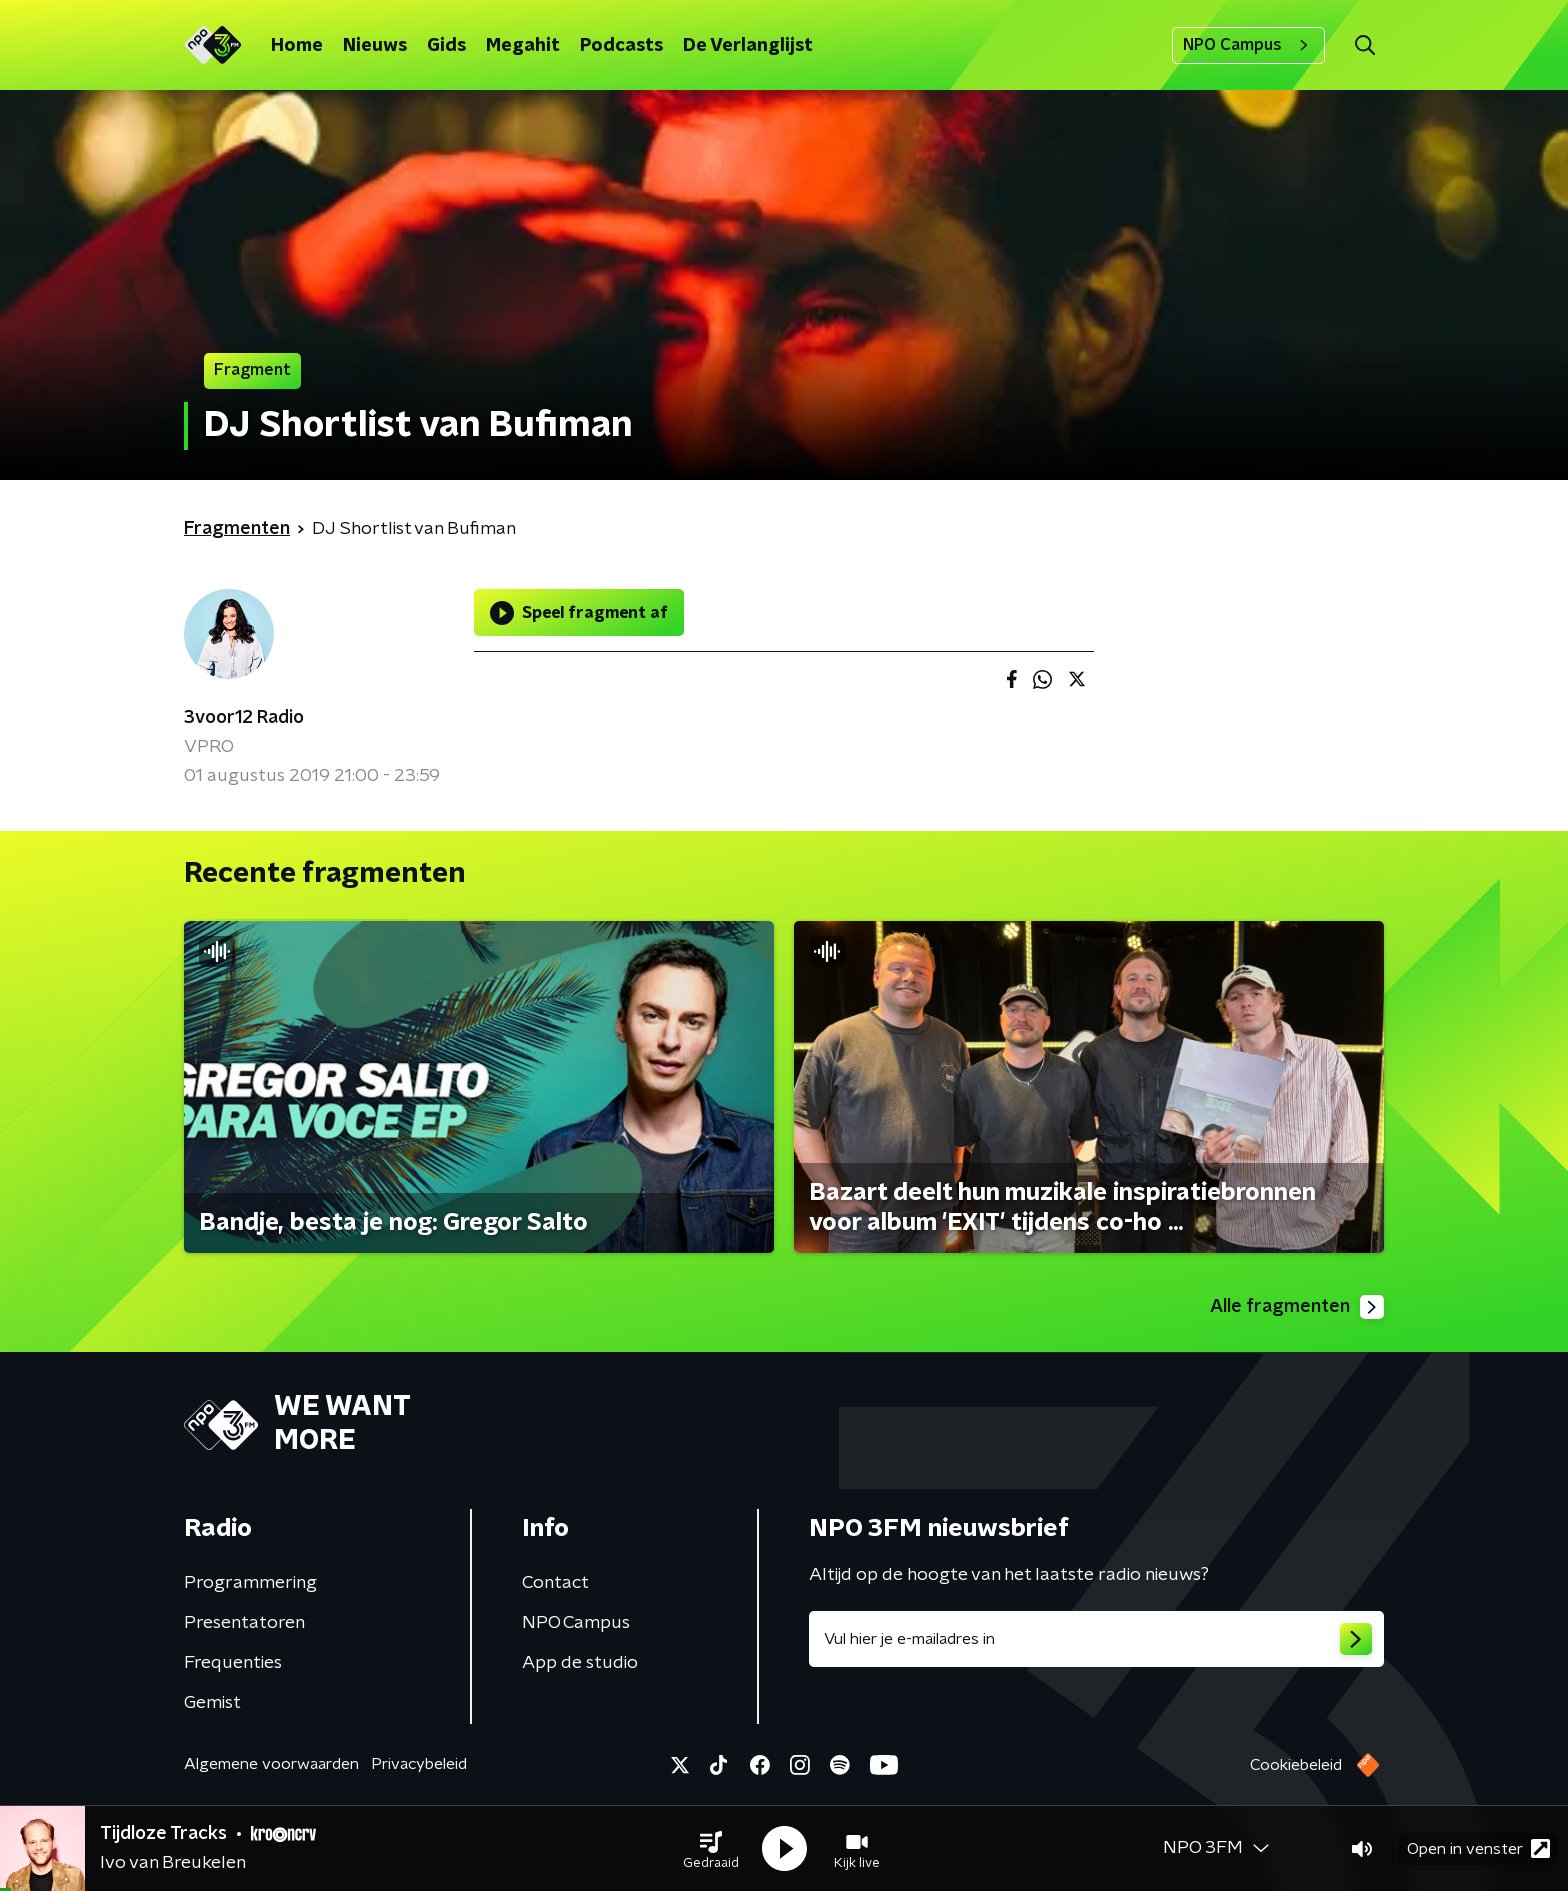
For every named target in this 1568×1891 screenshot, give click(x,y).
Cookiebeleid (1296, 1765)
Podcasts (621, 46)
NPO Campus (1248, 45)
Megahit (523, 46)
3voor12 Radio (244, 718)
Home (297, 46)
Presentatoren (244, 1623)
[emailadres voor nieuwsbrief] (1096, 1639)
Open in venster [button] (1478, 1848)
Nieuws (375, 46)
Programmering (250, 1583)
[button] (711, 1849)
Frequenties (233, 1663)
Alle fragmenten (1297, 1307)
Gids (446, 46)
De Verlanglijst (748, 46)
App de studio (580, 1663)
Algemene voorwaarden (271, 1764)
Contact (555, 1583)
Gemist (212, 1703)
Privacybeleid (419, 1764)
